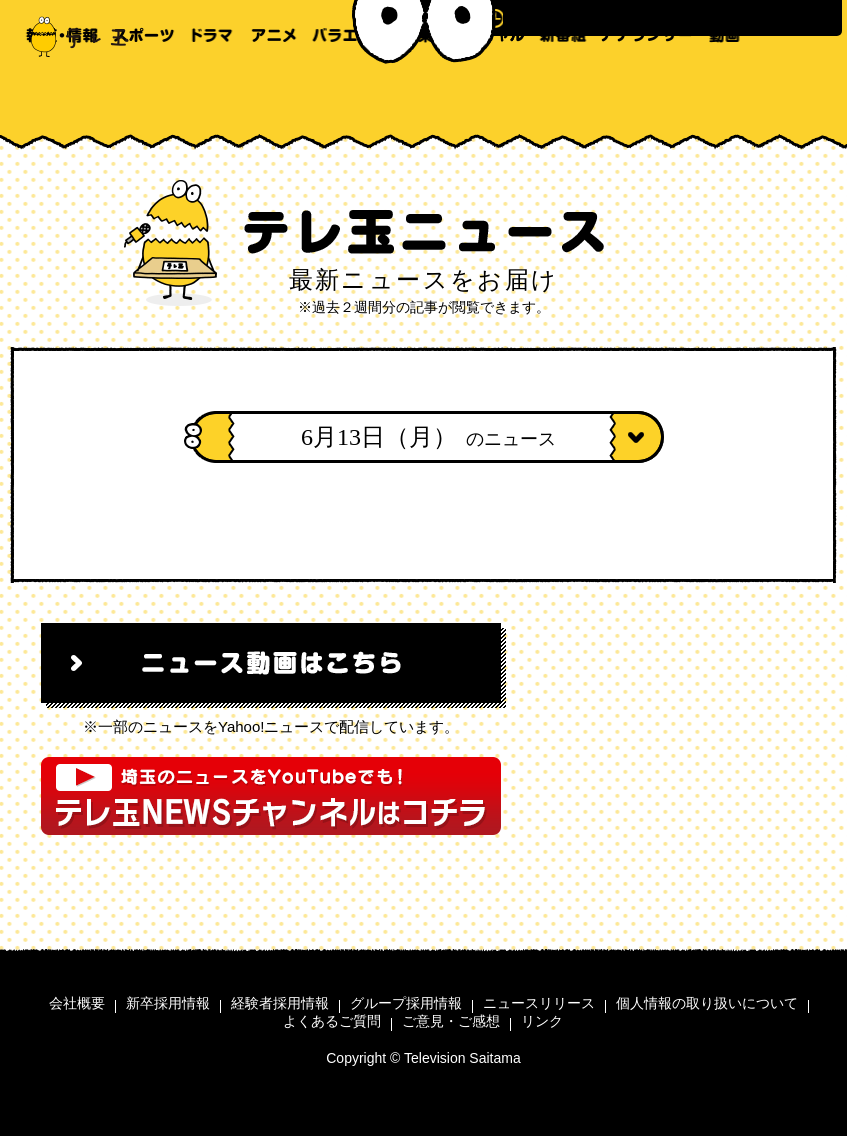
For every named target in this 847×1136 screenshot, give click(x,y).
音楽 (417, 100)
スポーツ (143, 100)
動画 (724, 100)
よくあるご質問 (332, 1021)
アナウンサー (646, 100)
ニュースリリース (539, 1003)
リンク (542, 1021)
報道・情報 (62, 100)
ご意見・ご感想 (451, 1021)
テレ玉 (70, 35)
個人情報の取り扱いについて (707, 1003)
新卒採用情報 (168, 1003)
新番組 (563, 100)
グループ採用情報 (406, 1003)
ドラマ (212, 100)
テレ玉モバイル (808, 100)
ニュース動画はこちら (271, 663)
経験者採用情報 (280, 1003)
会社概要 (77, 1003)
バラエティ (348, 100)
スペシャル (487, 100)
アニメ (273, 100)
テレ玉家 (769, 100)
